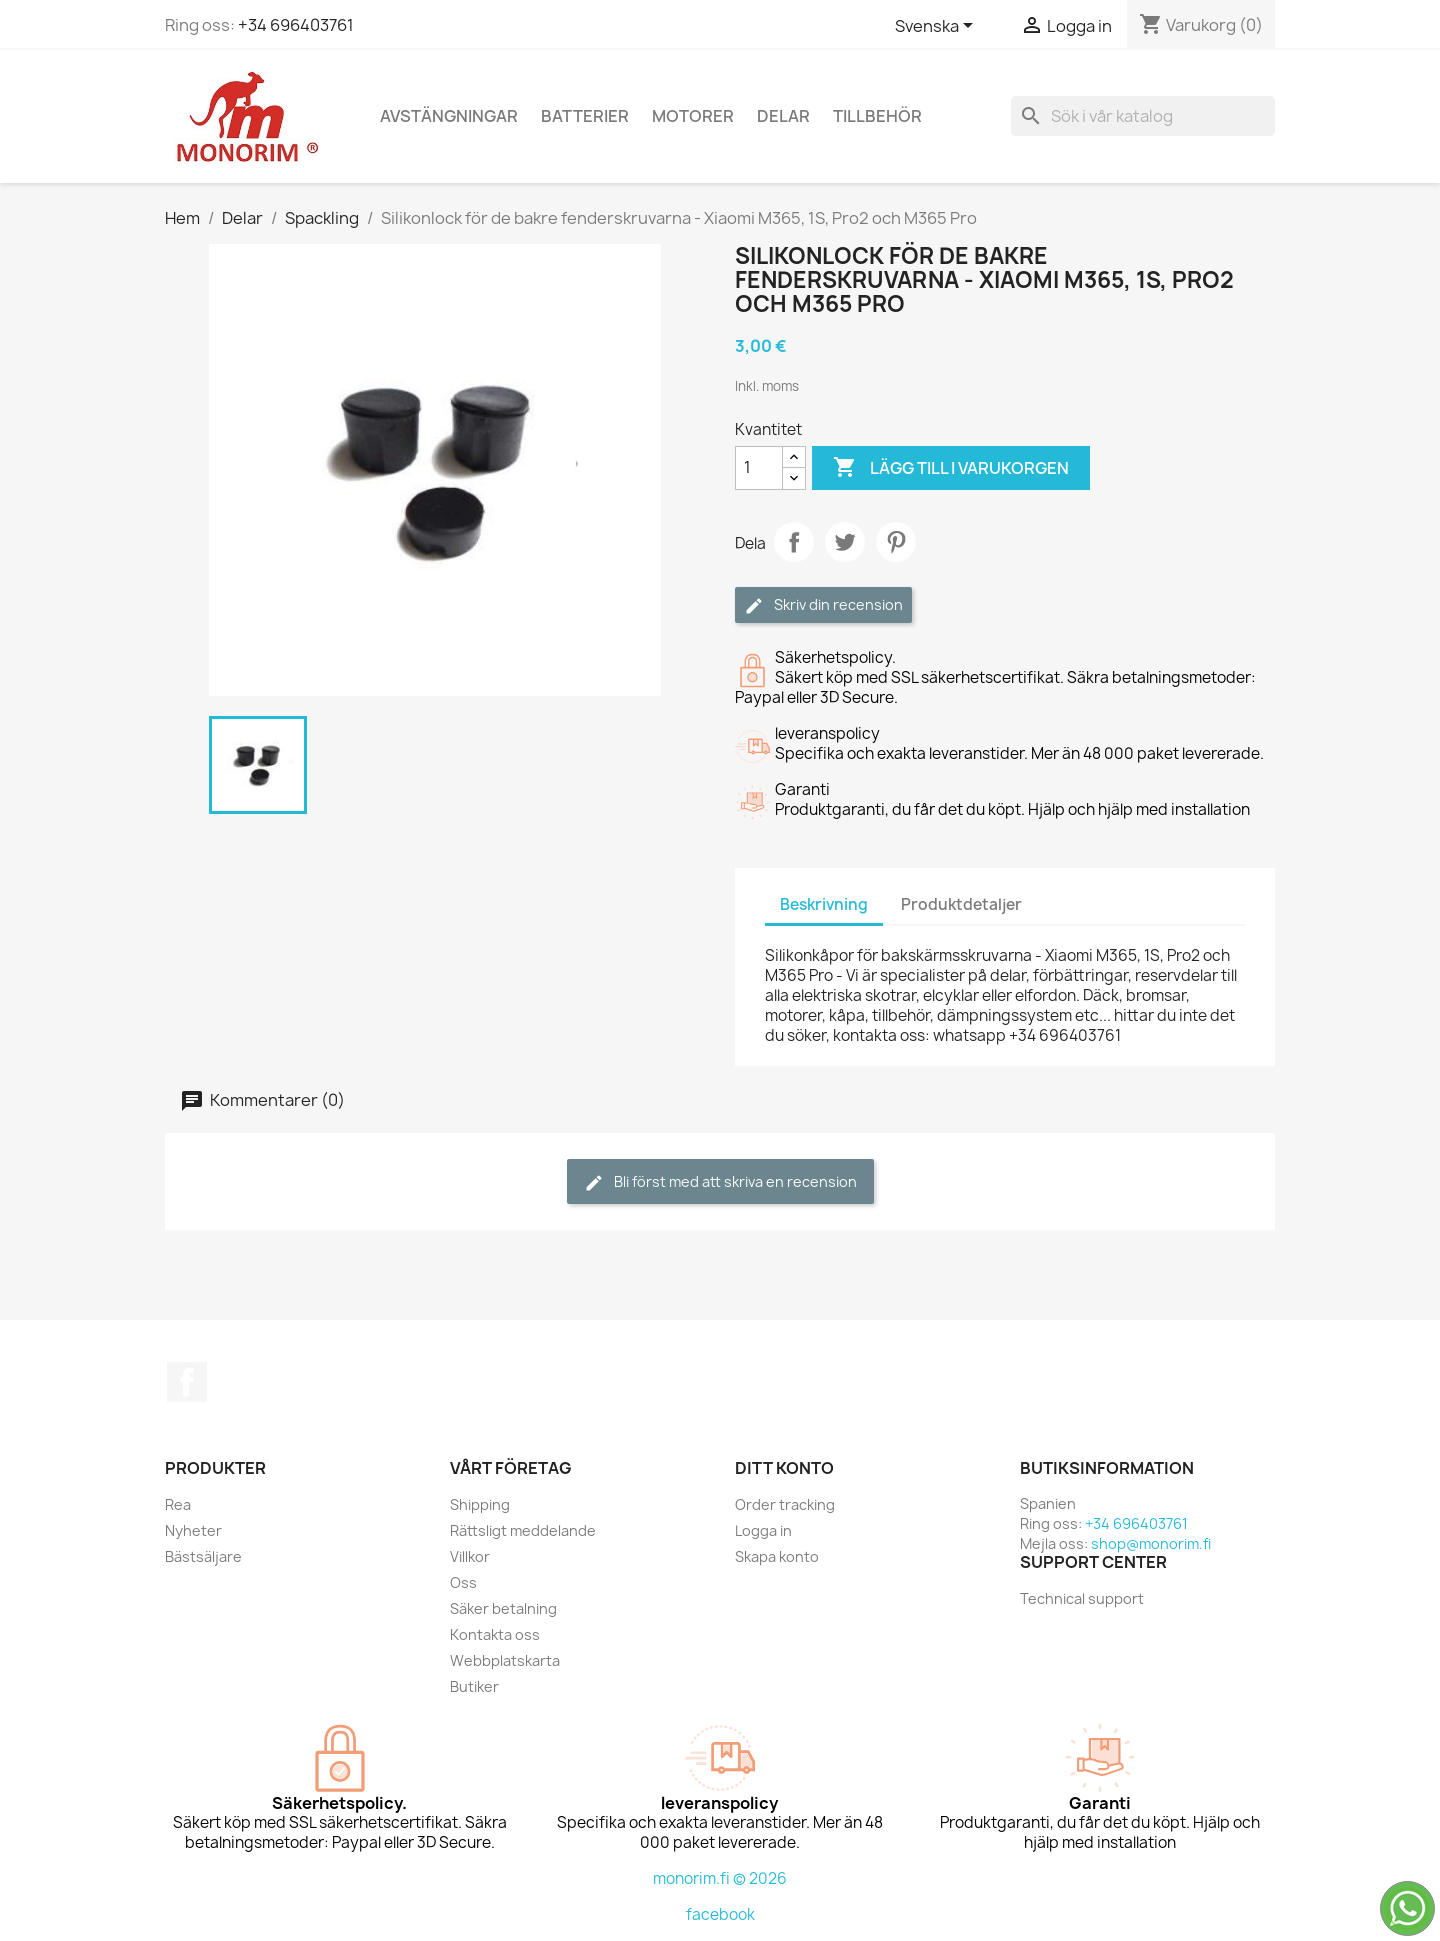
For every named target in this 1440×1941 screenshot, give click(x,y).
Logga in (763, 1530)
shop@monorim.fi (1151, 1543)
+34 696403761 (296, 25)
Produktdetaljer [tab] (961, 904)
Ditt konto (784, 1468)
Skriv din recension (823, 605)
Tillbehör (877, 116)
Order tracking (785, 1504)
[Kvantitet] (759, 468)
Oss (463, 1582)
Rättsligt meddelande (523, 1530)
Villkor (470, 1556)
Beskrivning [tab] (824, 904)
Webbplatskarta (505, 1660)
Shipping (480, 1504)
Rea (178, 1504)
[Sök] (1143, 116)
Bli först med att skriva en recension (720, 1182)
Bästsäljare (203, 1556)
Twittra (845, 542)
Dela (794, 542)
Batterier (585, 116)
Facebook (187, 1382)
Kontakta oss (495, 1634)
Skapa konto (777, 1556)
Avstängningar (449, 116)
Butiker (474, 1686)
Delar (783, 116)
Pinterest (896, 542)
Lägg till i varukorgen (951, 468)
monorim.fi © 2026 (720, 1878)
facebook (720, 1914)
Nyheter (193, 1530)
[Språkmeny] (937, 27)
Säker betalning (503, 1608)
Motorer (693, 116)
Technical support (1082, 1598)
